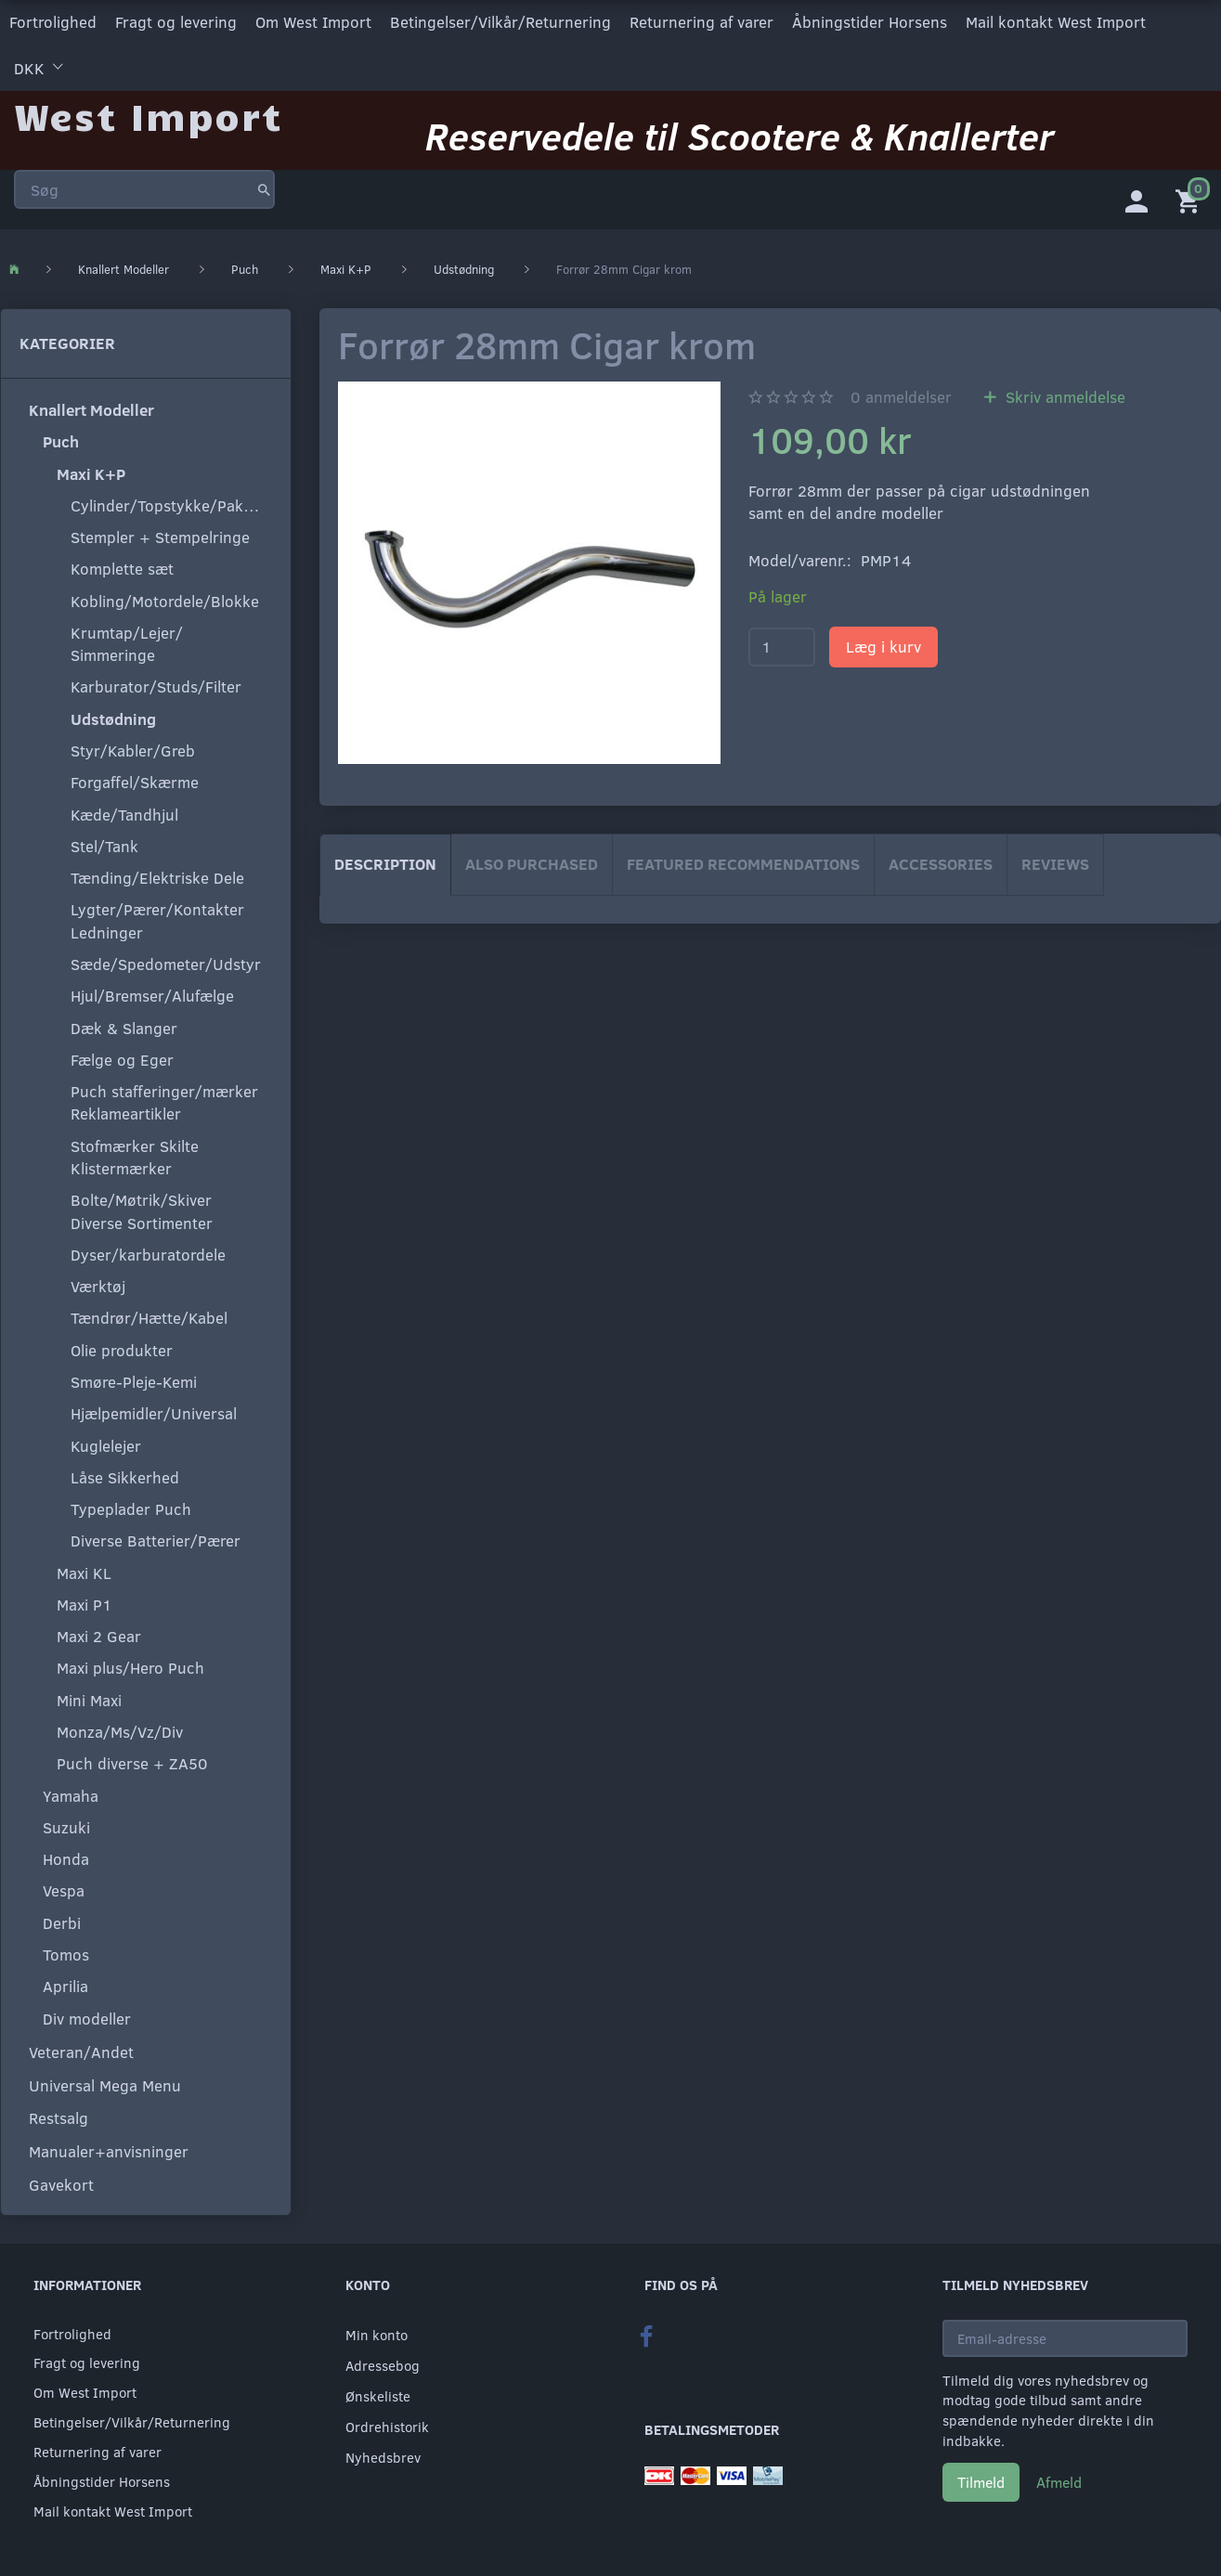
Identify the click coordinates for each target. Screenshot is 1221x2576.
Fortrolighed (53, 21)
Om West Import (313, 21)
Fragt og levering (176, 21)
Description (385, 863)
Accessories (941, 863)
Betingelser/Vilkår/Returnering (500, 21)
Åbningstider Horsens (869, 21)
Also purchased (531, 863)
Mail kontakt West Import (1056, 21)
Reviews (1055, 863)
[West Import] (148, 115)
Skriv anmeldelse (1063, 397)
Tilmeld (981, 2482)
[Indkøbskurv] (1191, 199)
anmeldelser (901, 397)
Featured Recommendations (743, 863)
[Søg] (264, 189)
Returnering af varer (701, 21)
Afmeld (1059, 2482)
